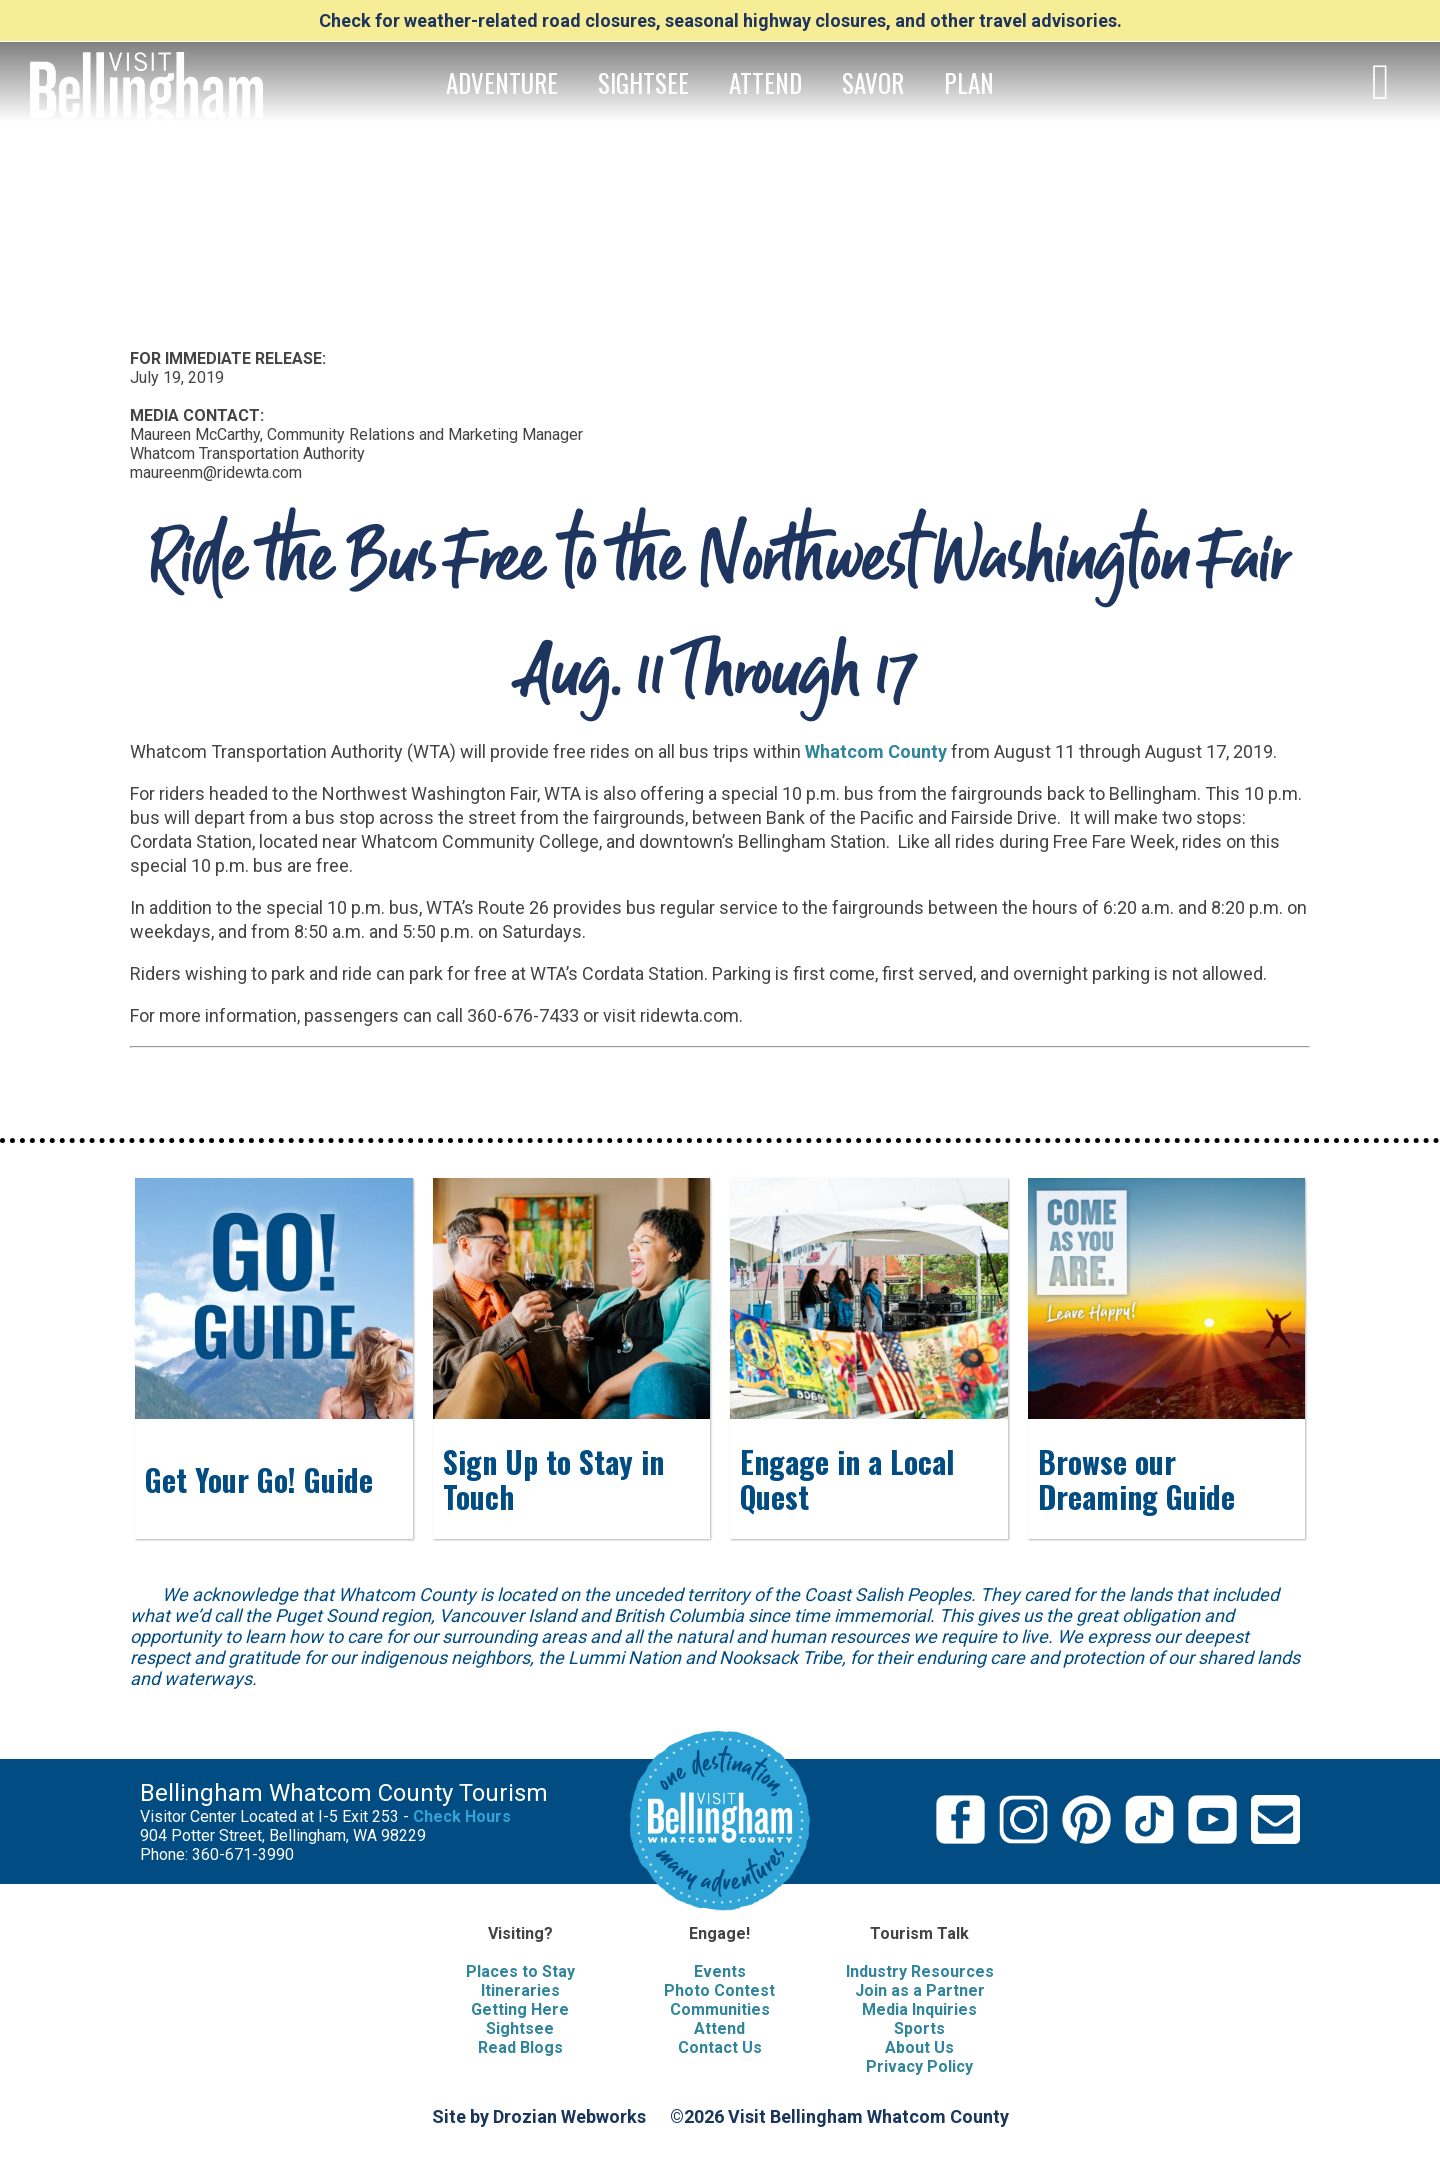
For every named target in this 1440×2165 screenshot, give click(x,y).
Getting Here (520, 2009)
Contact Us (720, 2047)
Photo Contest (719, 1990)
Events (720, 1971)
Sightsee (520, 2028)
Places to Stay (520, 1971)
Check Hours (462, 1816)
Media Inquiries (919, 2009)
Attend (719, 2028)
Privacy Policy (919, 2066)
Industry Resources (920, 1971)
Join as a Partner (920, 1990)
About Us (919, 2047)
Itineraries (520, 1990)
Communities (720, 2009)
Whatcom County (876, 751)
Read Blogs (520, 2047)
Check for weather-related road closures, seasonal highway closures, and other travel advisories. (720, 20)
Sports (919, 2028)
